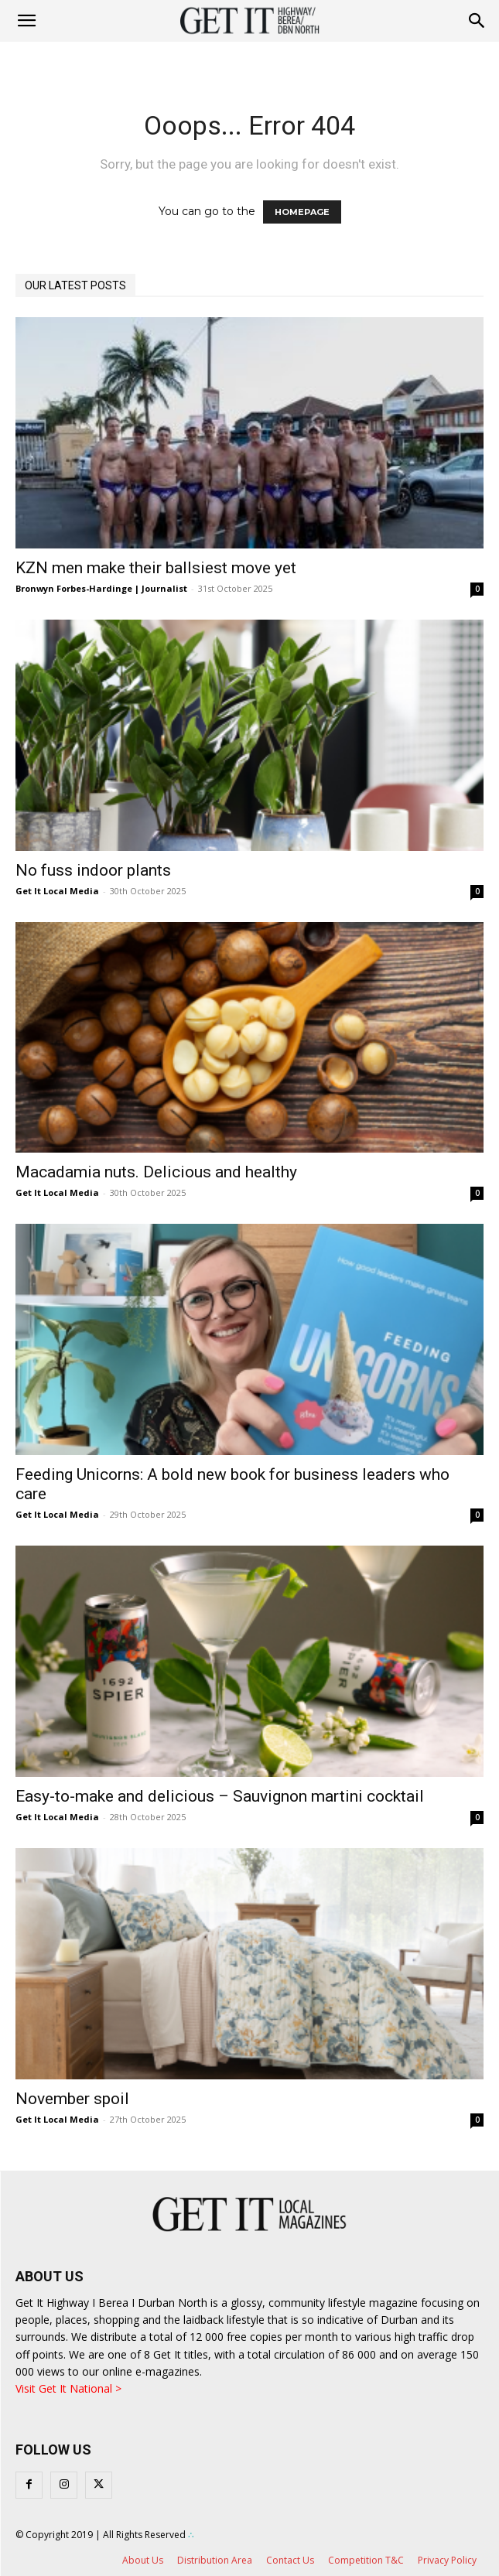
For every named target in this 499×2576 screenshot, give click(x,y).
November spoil (72, 2098)
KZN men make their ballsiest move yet (155, 568)
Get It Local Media (57, 891)
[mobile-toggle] (26, 21)
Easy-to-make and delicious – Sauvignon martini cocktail (219, 1796)
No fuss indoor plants (93, 870)
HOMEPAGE (302, 212)
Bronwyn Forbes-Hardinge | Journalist (101, 588)
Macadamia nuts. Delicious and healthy (156, 1172)
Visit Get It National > (68, 2388)
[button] (477, 21)
